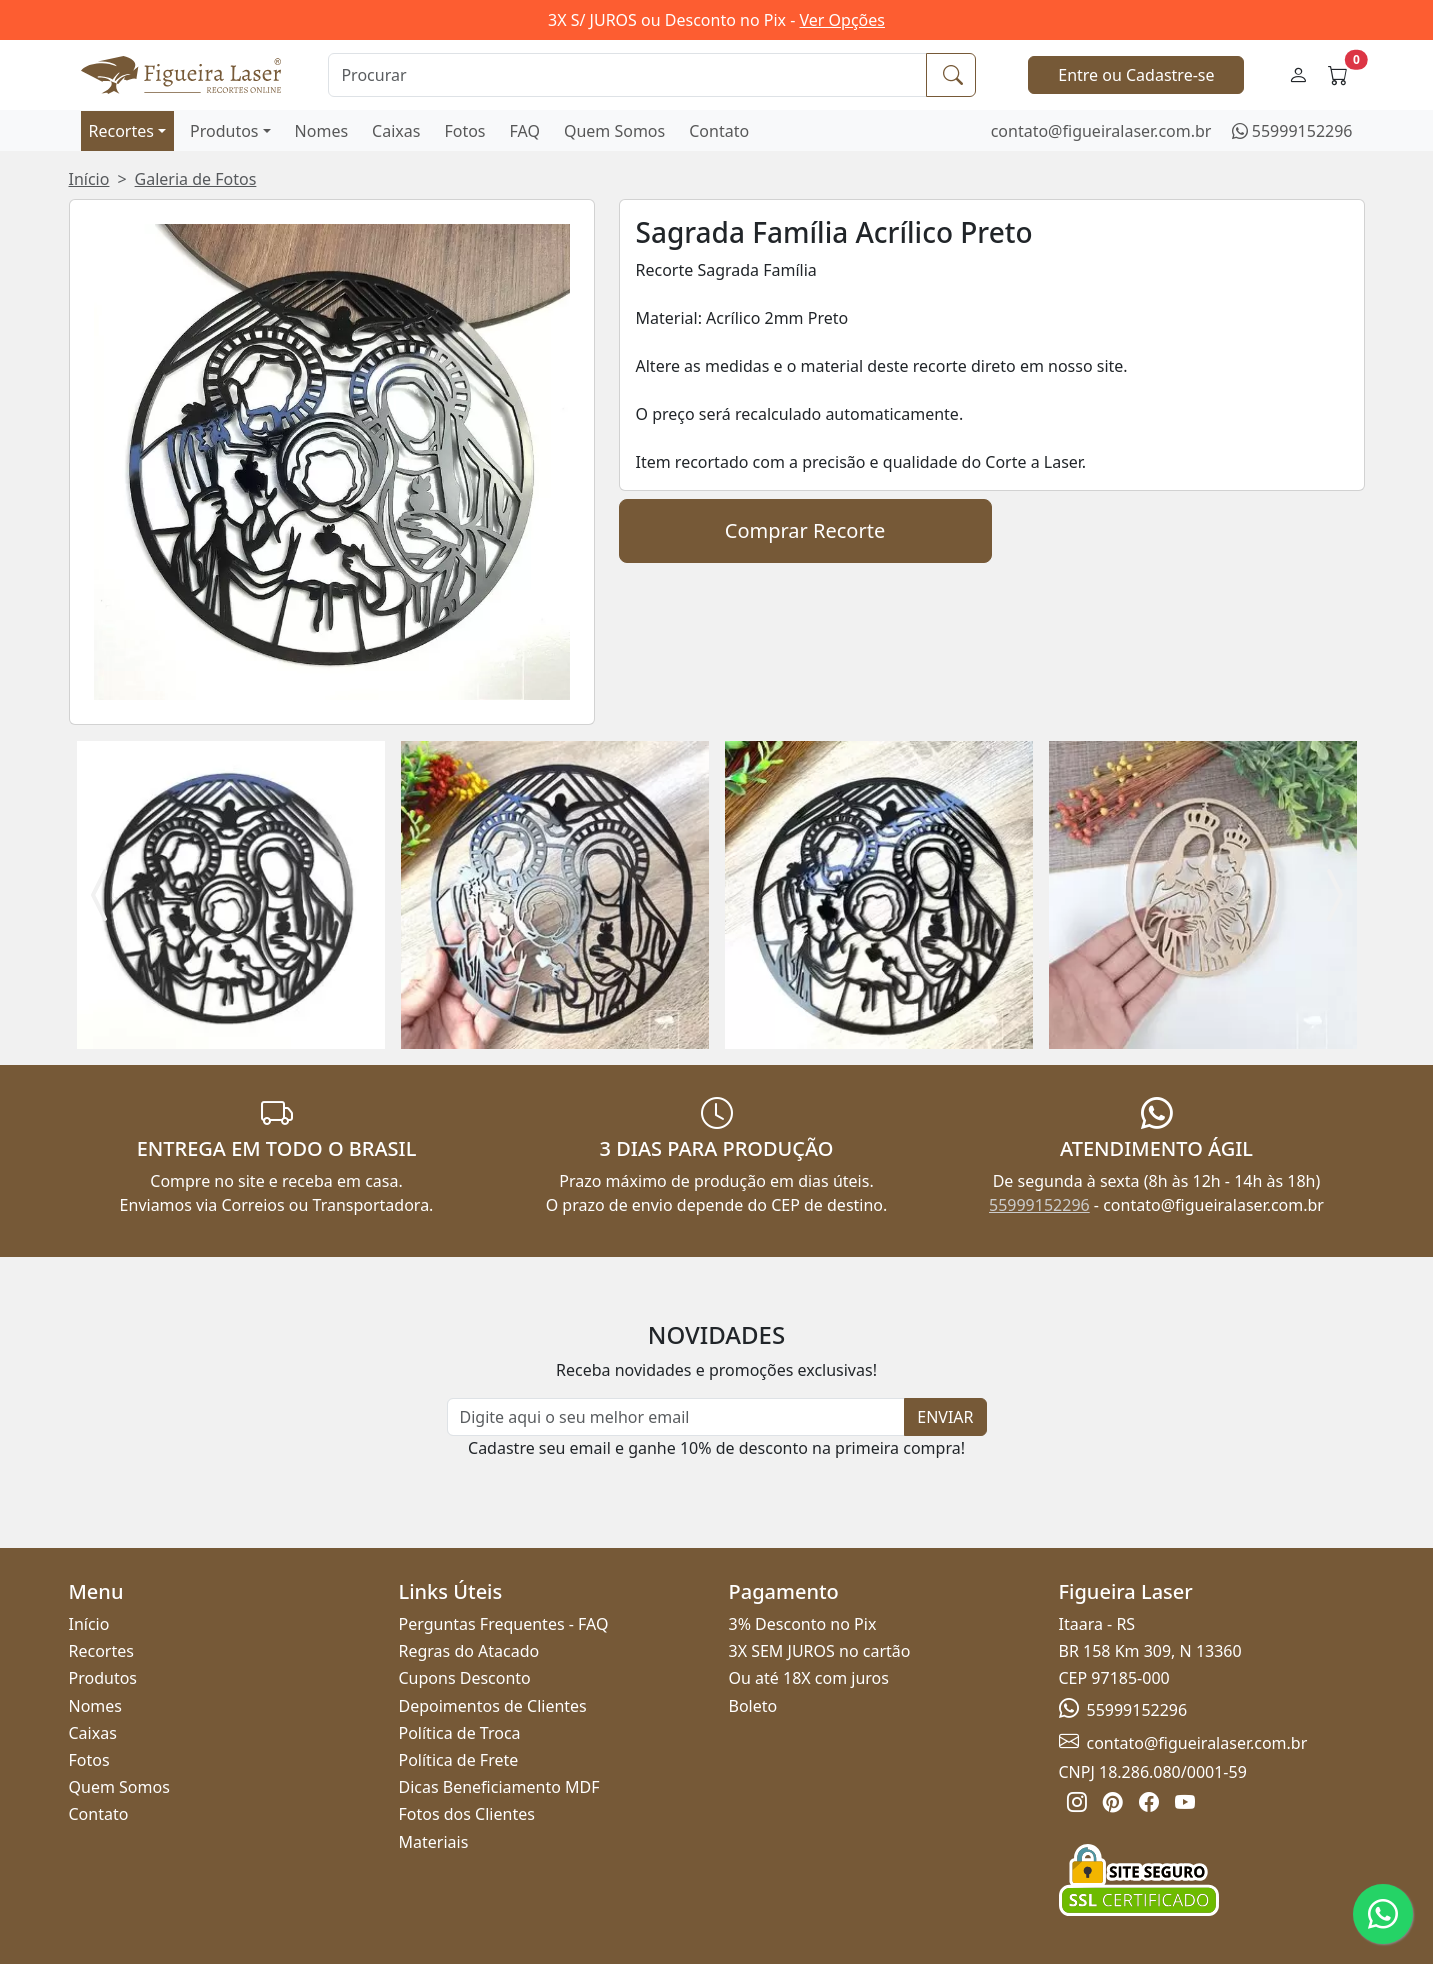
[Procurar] (627, 75)
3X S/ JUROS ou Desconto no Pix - (716, 20)
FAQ (525, 131)
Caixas (396, 131)
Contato (719, 131)
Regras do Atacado (469, 1651)
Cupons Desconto (465, 1678)
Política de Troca (460, 1733)
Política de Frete (459, 1760)
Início (89, 179)
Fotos (464, 131)
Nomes (322, 131)
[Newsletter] (676, 1417)
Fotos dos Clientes (467, 1814)
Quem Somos (614, 131)
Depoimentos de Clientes (493, 1706)
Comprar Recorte (805, 530)
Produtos (224, 131)
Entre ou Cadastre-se (1136, 75)
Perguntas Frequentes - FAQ (504, 1624)
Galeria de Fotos (196, 179)
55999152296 (1302, 131)
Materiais (434, 1842)
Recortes (121, 131)
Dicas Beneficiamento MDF (499, 1787)
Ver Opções (842, 20)
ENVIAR (945, 1417)
